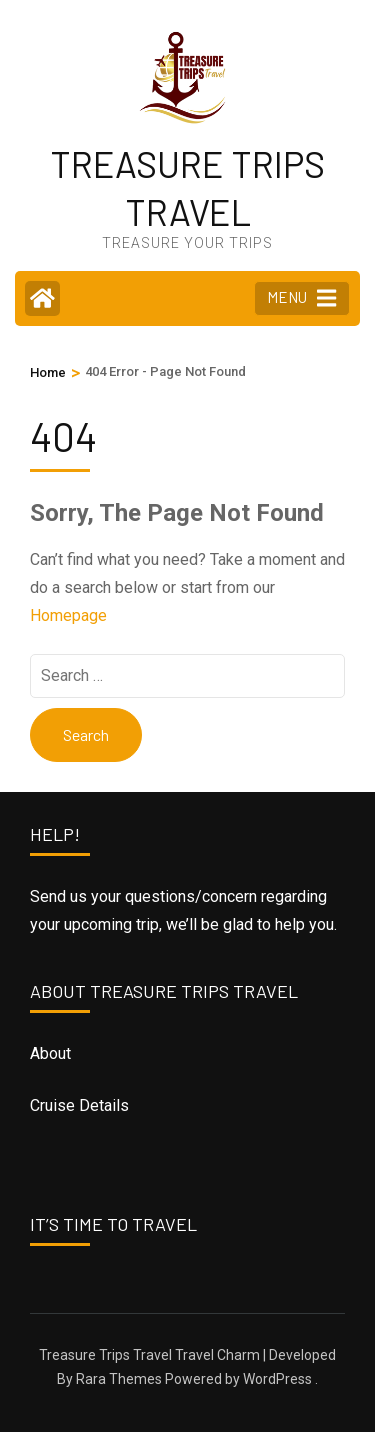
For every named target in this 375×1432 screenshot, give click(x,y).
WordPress (277, 1379)
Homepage (68, 615)
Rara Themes (119, 1379)
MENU (301, 298)
